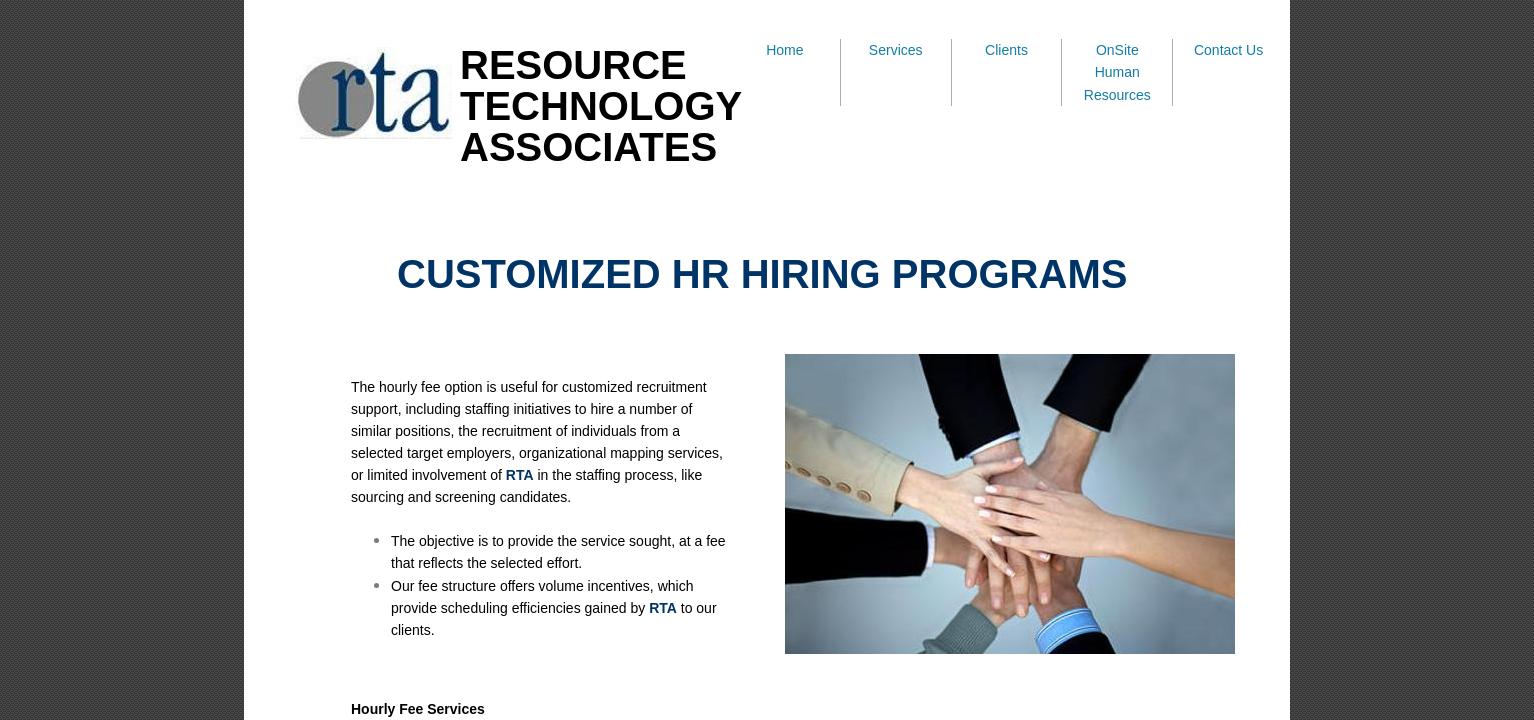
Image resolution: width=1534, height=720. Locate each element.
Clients (1006, 50)
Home (784, 50)
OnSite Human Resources (1117, 72)
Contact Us (1228, 50)
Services (896, 50)
